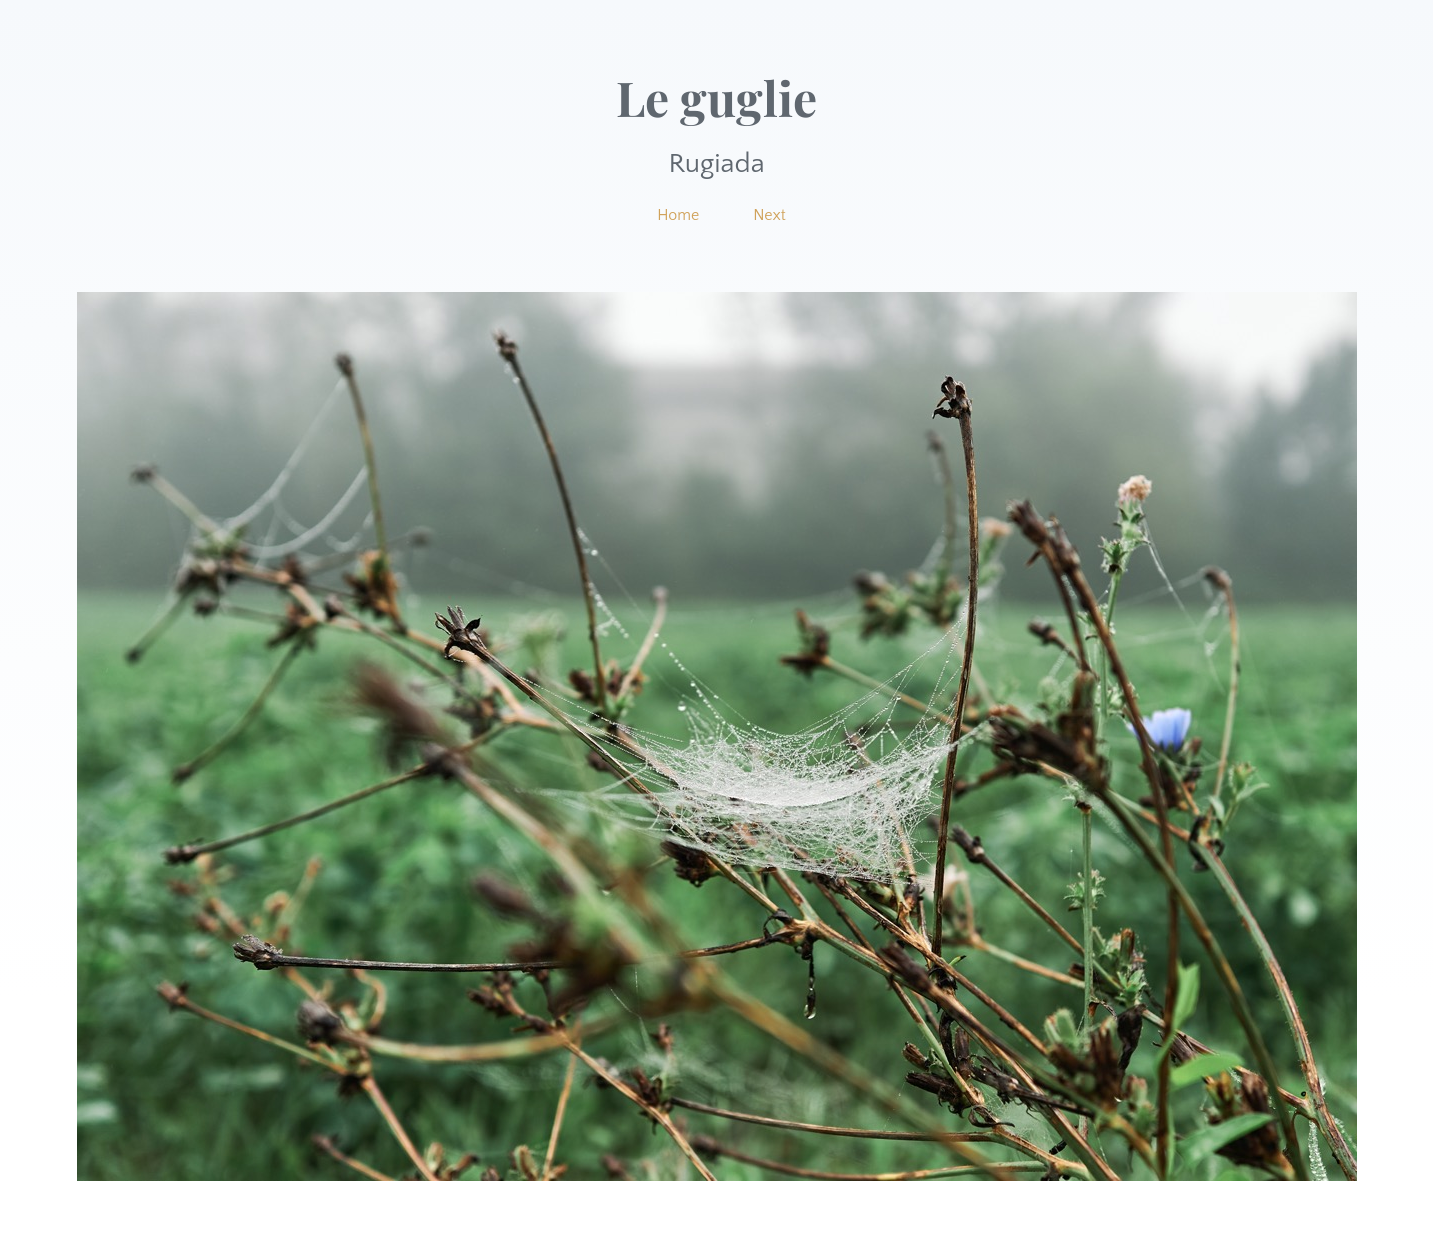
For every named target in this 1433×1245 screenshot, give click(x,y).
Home (678, 215)
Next (769, 215)
